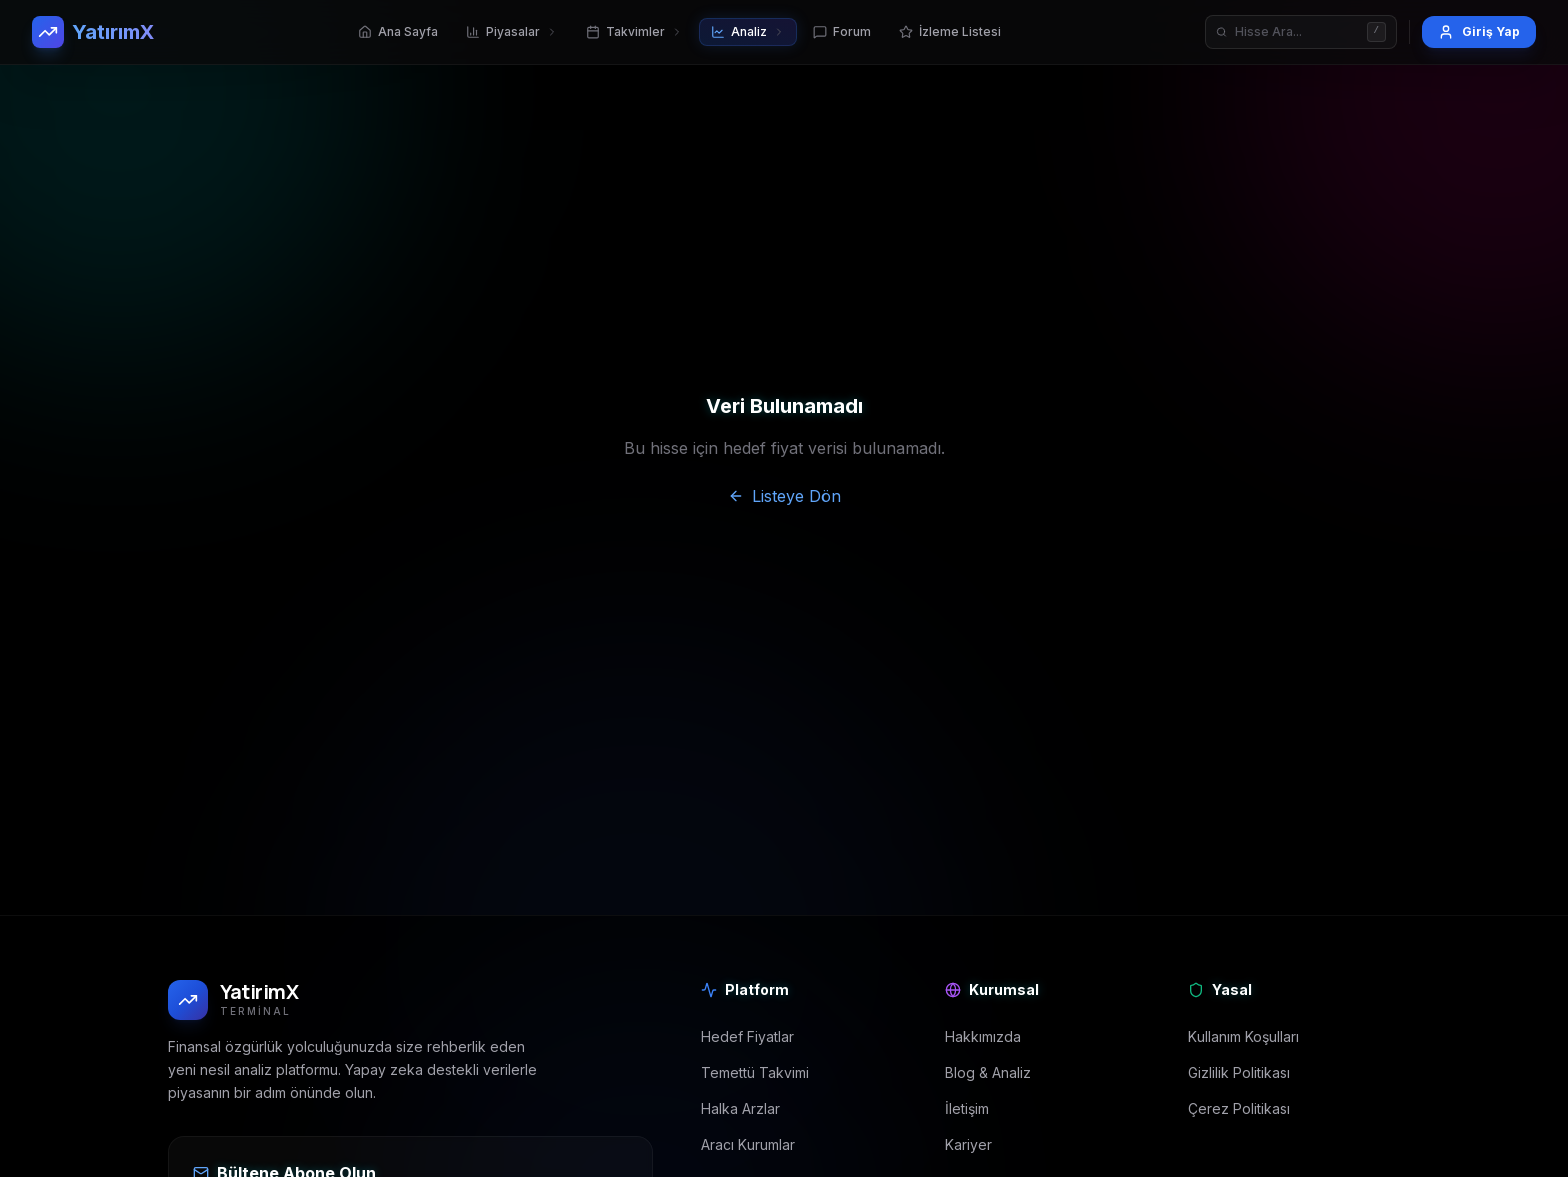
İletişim (967, 1108)
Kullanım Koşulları (1243, 1036)
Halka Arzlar (740, 1108)
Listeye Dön (784, 496)
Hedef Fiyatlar (747, 1036)
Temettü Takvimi (755, 1072)
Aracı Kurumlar (748, 1144)
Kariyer (968, 1144)
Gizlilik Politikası (1239, 1072)
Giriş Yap (1479, 32)
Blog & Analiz (988, 1072)
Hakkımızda (983, 1036)
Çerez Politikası (1239, 1108)
